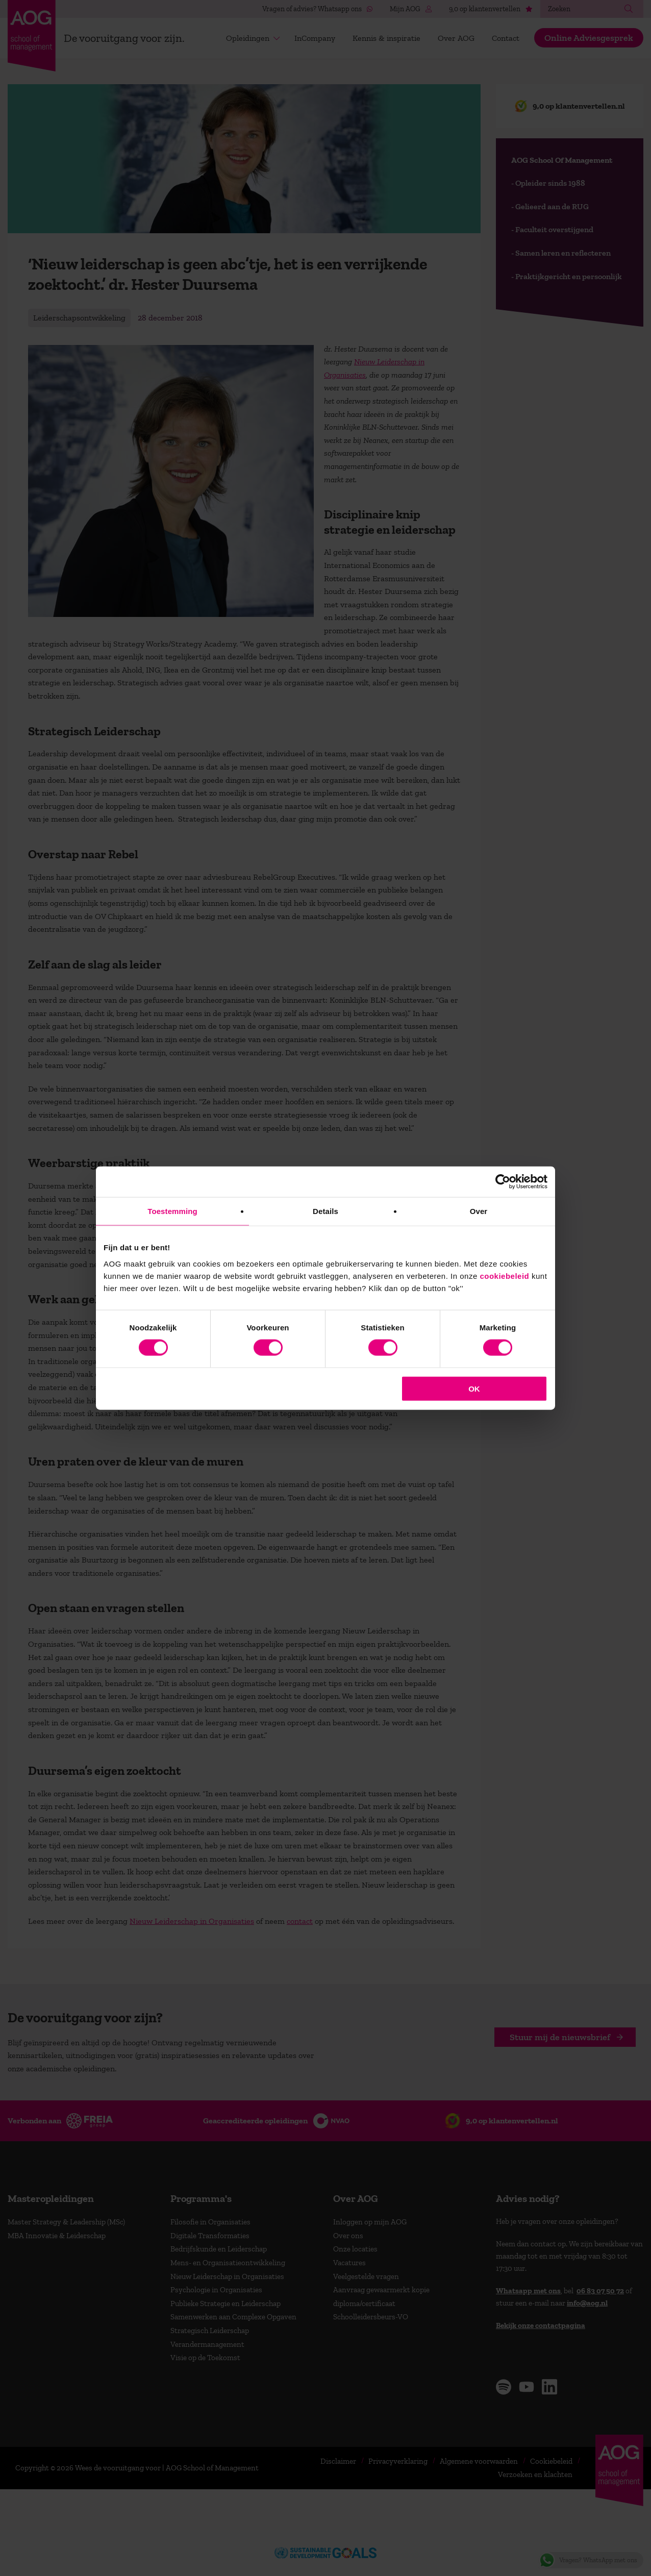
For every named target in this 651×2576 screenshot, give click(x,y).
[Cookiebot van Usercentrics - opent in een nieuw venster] (502, 1182)
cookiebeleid (504, 1275)
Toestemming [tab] (172, 1211)
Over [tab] (479, 1211)
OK (474, 1388)
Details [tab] (325, 1211)
